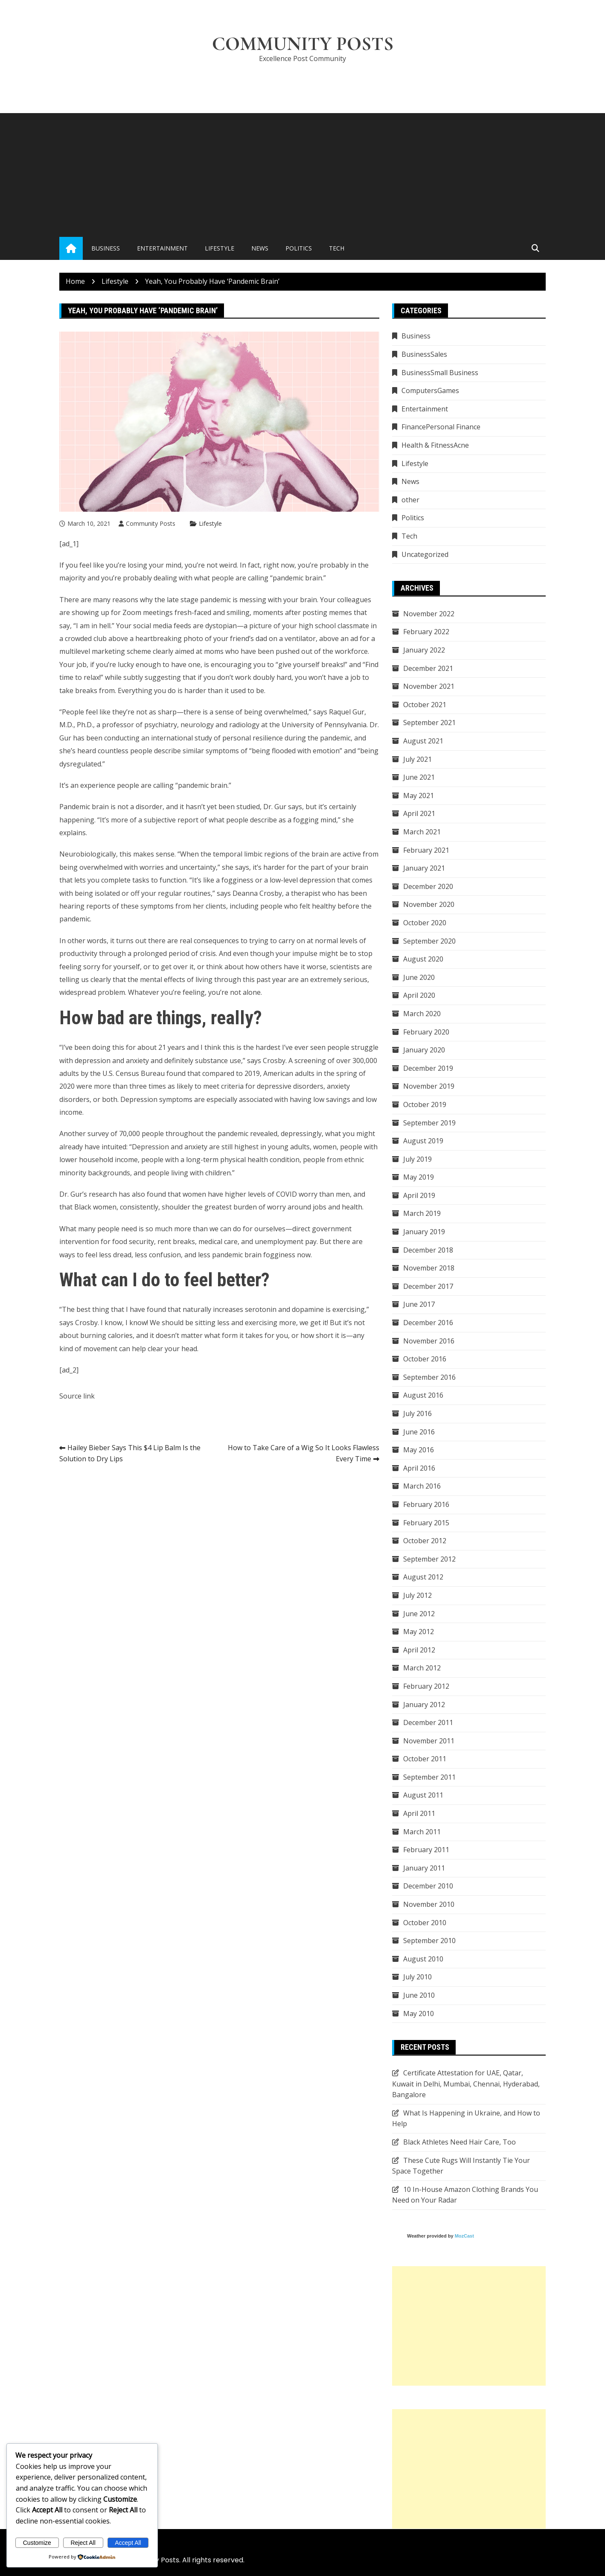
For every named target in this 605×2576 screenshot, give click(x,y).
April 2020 (419, 995)
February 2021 (426, 850)
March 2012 (422, 1668)
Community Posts (302, 43)
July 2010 (417, 1977)
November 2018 (428, 1268)
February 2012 (426, 1686)
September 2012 (429, 1559)
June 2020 (419, 977)
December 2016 (428, 1322)
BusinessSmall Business (439, 372)
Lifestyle (219, 248)
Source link (77, 1396)
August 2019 (423, 1140)
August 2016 (423, 1395)
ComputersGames (430, 390)
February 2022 (426, 631)
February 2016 (426, 1504)
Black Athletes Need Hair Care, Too (459, 2142)
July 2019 (417, 1159)
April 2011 (419, 1813)
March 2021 (422, 831)
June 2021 (419, 777)
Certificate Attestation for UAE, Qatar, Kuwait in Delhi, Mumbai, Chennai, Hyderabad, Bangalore (466, 2083)
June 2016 (419, 1432)
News (259, 248)
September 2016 (429, 1377)
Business (105, 248)
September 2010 (429, 1940)
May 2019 (418, 1177)
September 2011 (429, 1777)
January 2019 (424, 1231)
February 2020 (426, 1032)
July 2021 (417, 759)
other (410, 499)
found (176, 1073)
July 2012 (417, 1595)
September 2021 (429, 722)
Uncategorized (424, 554)
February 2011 (426, 1849)
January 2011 (424, 1868)
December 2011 (428, 1722)
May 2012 (418, 1631)
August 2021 (423, 741)
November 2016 (428, 1341)
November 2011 (428, 1741)
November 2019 (428, 1086)
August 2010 (423, 1959)
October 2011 (424, 1758)
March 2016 (422, 1486)
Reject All (82, 2542)
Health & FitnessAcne (435, 445)
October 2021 (424, 704)
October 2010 (424, 1922)
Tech (336, 248)
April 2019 (419, 1195)
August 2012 (423, 1577)
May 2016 (418, 1449)
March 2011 (422, 1831)
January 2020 (424, 1050)
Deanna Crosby (257, 893)
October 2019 (424, 1104)
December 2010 (428, 1886)
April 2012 (419, 1650)
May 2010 (418, 2013)
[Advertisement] (302, 173)
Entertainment (162, 248)
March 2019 (422, 1213)
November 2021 (428, 686)
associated (256, 1099)
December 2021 (428, 668)
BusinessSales (424, 354)
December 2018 (428, 1250)
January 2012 (424, 1704)
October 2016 (424, 1359)
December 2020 (428, 886)
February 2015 (426, 1522)
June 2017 (419, 1304)
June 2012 (419, 1613)
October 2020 (424, 922)
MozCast (464, 2235)
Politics (298, 248)
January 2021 (424, 868)
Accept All (128, 2542)
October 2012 (424, 1540)
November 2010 (428, 1904)
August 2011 (423, 1795)
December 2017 (428, 1286)
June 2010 (419, 1995)
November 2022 (428, 613)
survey (98, 1133)
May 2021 (418, 795)
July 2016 (417, 1413)
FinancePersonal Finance (440, 426)
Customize (37, 2542)
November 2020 (428, 904)
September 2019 (429, 1123)
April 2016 (419, 1468)
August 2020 (423, 959)
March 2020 (422, 1013)
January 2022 (424, 650)
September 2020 (429, 941)
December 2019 (428, 1068)
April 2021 (419, 813)
